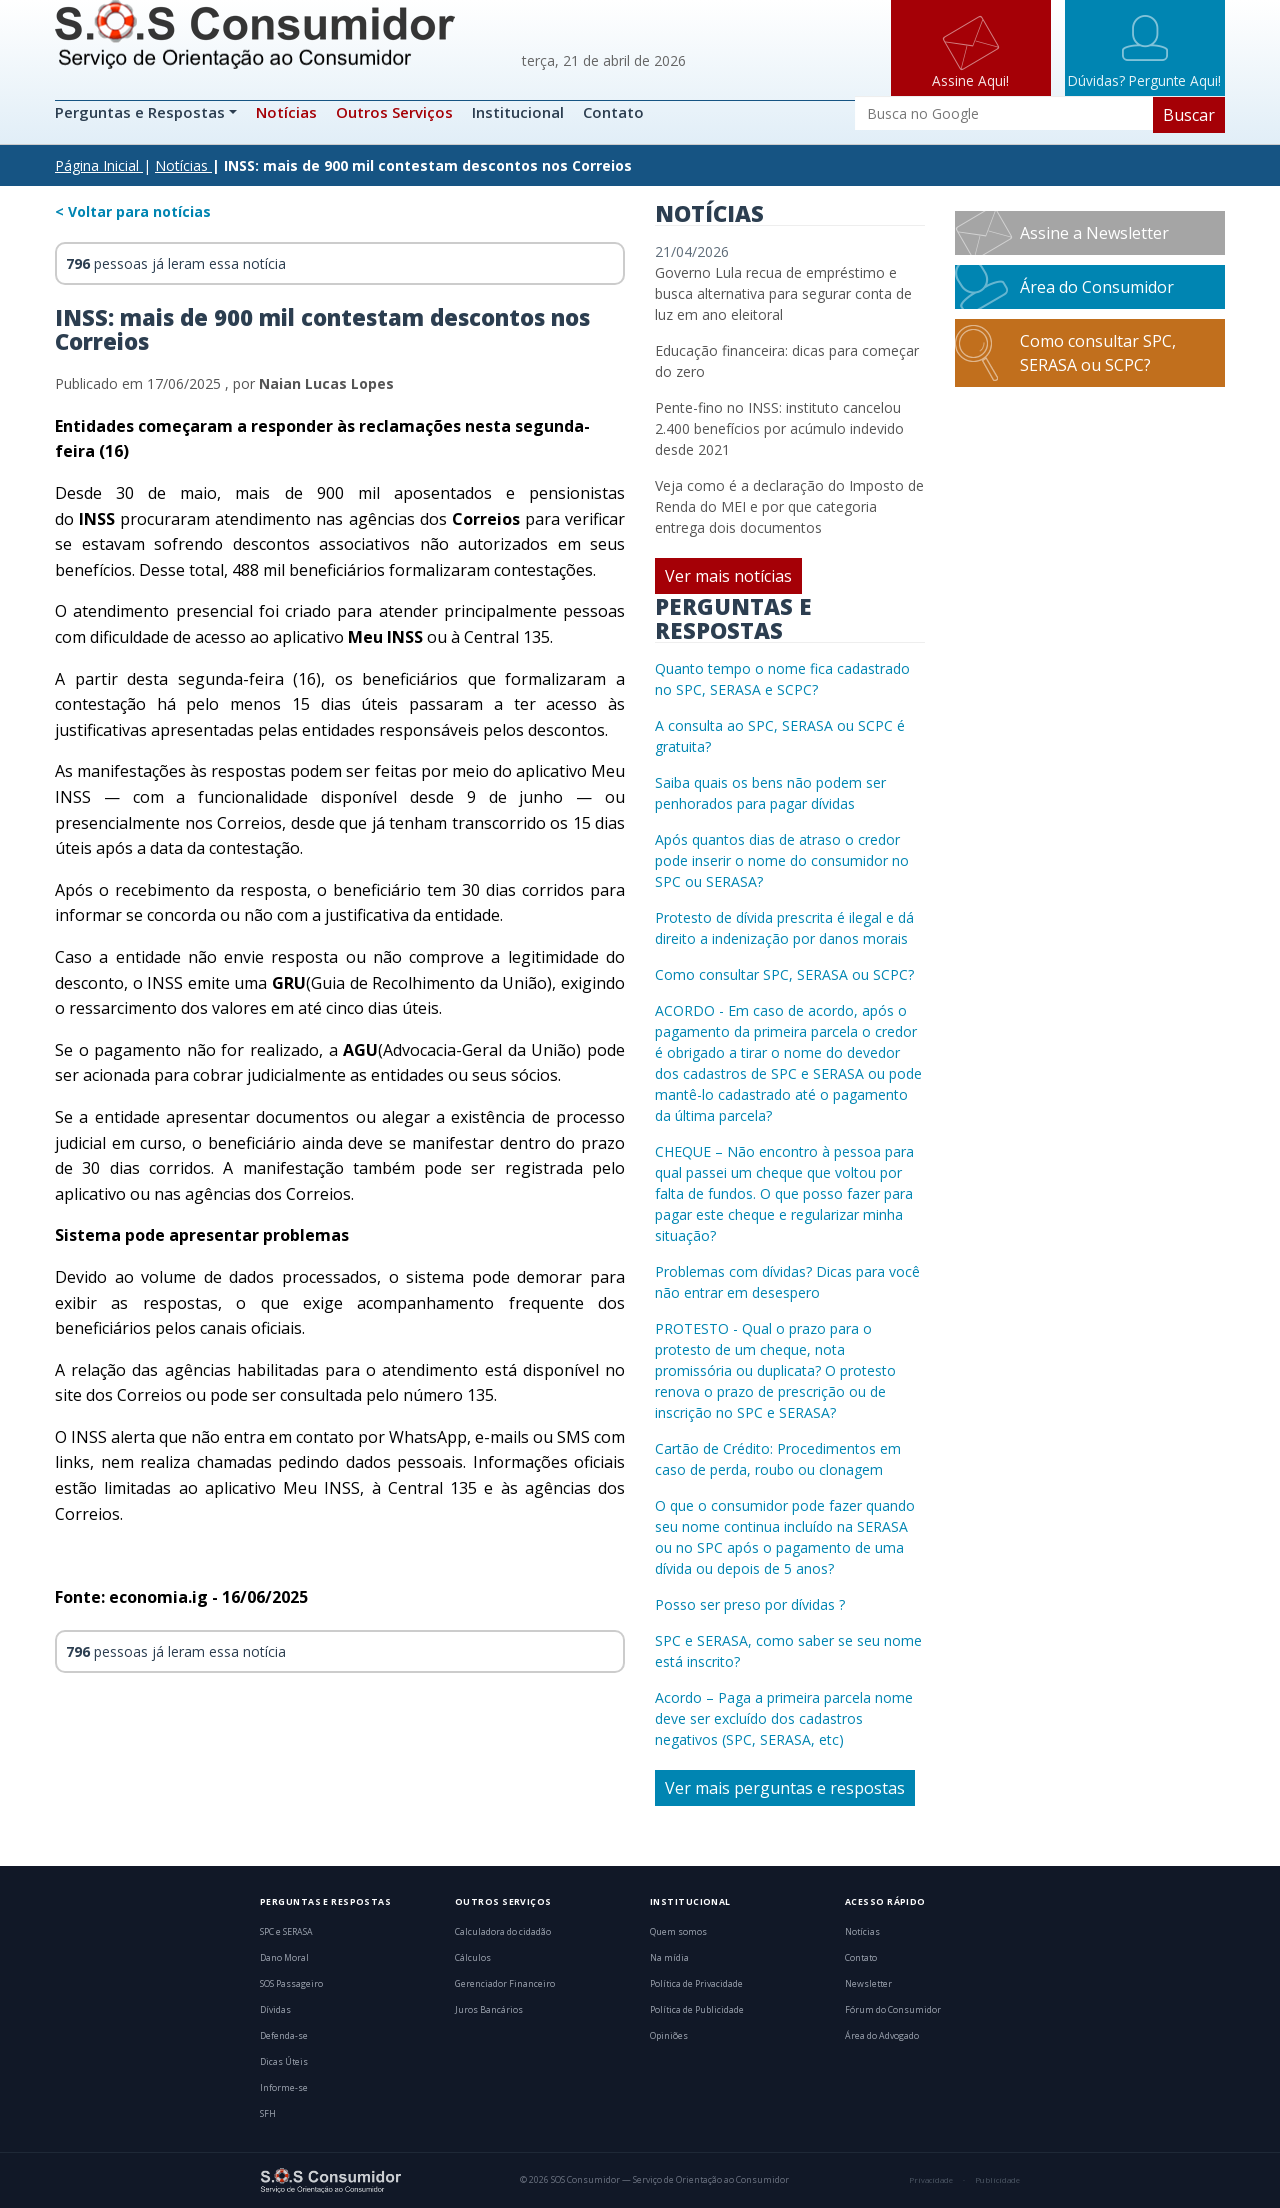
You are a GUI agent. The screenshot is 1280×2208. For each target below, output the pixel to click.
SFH (268, 2114)
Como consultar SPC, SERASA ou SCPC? (784, 974)
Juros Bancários (489, 2010)
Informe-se (284, 2088)
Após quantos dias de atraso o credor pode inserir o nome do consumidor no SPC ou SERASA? (782, 860)
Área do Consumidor (1097, 287)
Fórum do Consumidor (893, 2010)
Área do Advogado (882, 2036)
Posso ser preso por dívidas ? (750, 1604)
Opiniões (669, 2036)
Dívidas (275, 2010)
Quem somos (678, 1932)
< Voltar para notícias (133, 211)
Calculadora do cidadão (503, 1932)
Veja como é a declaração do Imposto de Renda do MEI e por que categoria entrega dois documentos (789, 506)
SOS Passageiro (291, 1984)
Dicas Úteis (284, 2062)
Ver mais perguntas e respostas (785, 1788)
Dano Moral (284, 1958)
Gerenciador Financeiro (505, 1984)
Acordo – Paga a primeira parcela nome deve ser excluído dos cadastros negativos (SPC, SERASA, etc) (784, 1718)
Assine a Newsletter (1094, 233)
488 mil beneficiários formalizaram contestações (412, 570)
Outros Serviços (394, 112)
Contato (613, 112)
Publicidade (997, 2180)
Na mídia (669, 1958)
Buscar (1189, 115)
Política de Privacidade (696, 1984)
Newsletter (868, 1984)
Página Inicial (97, 165)
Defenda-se (284, 2036)
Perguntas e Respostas (142, 112)
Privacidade (931, 2180)
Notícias (286, 112)
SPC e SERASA (286, 1932)
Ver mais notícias (728, 576)
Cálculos (473, 1958)
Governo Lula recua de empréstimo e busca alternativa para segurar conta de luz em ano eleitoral (783, 293)
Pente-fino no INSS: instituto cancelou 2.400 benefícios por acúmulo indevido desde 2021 (779, 428)
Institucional (518, 112)
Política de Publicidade (697, 2010)
